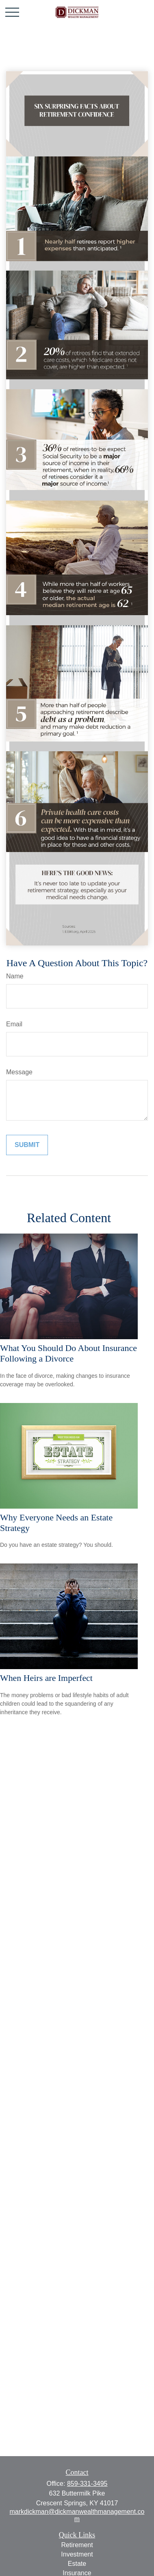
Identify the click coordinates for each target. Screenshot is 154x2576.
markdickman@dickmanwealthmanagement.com (77, 2515)
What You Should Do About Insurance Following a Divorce (68, 1353)
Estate (77, 2563)
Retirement (77, 2544)
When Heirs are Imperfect (46, 1678)
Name (15, 976)
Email (14, 1024)
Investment (77, 2554)
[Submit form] (27, 1145)
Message (19, 1072)
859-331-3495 (87, 2483)
